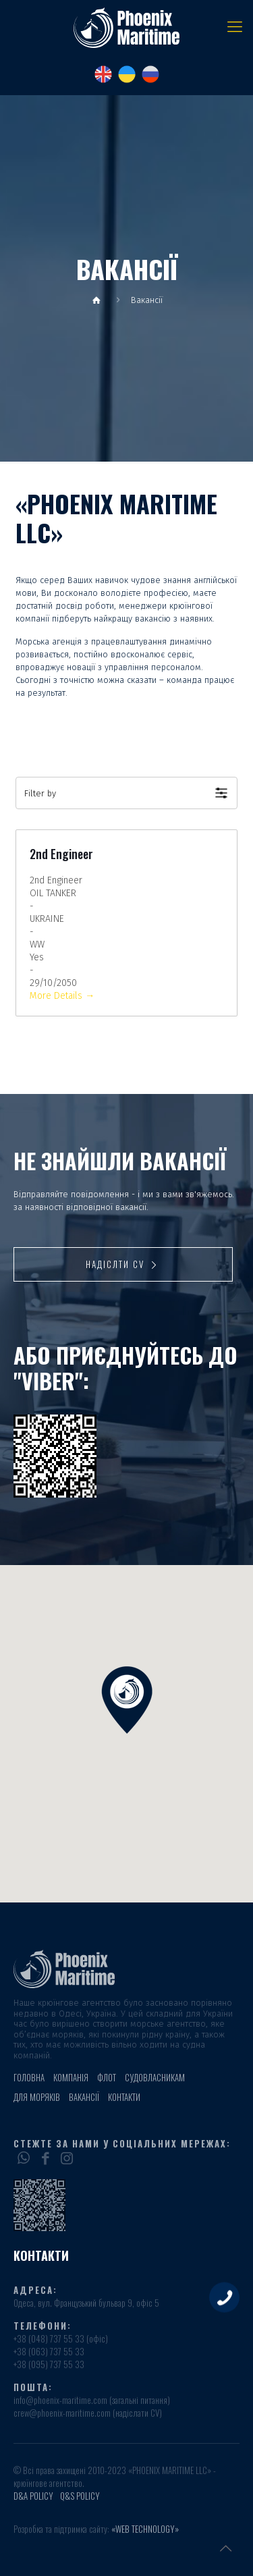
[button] (126, 793)
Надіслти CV (123, 1264)
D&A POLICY (33, 2495)
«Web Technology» (145, 2529)
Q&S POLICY (80, 2495)
